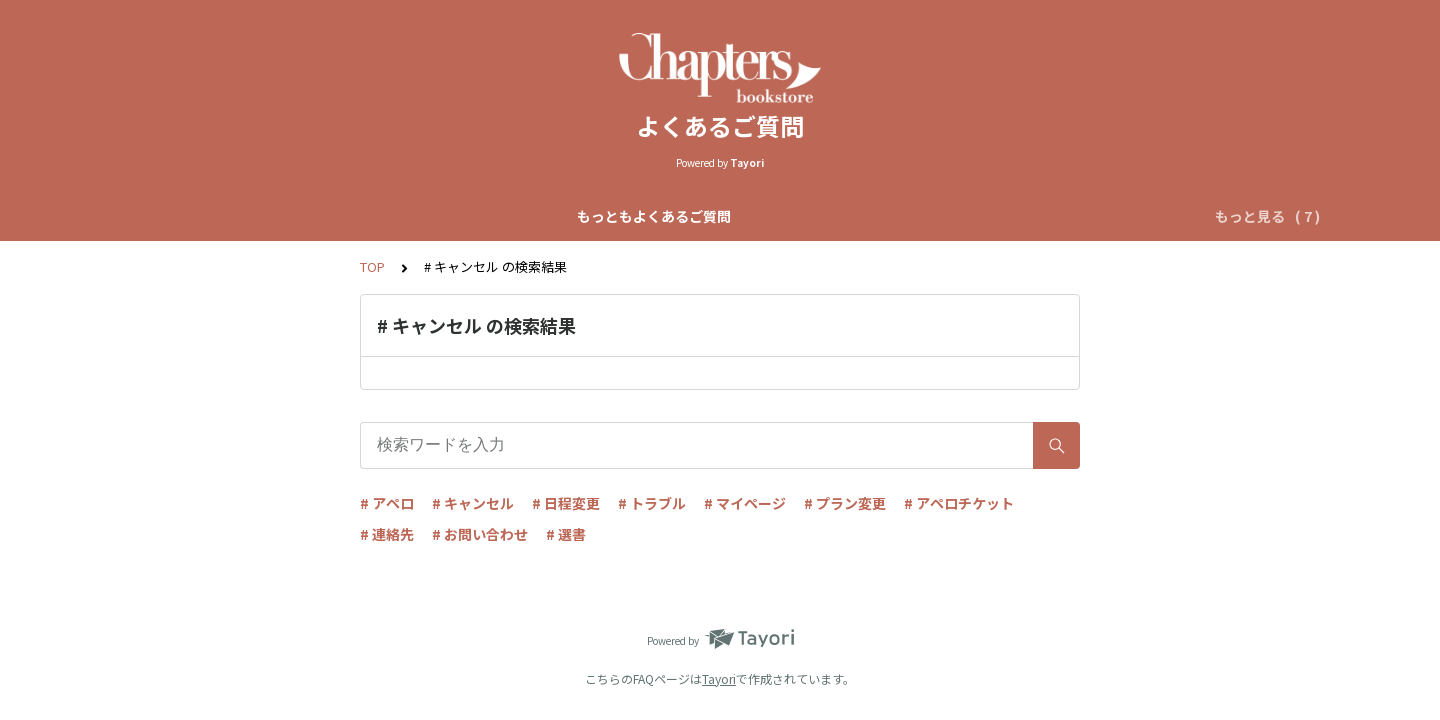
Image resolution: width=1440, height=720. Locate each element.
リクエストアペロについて (841, 216)
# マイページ (745, 503)
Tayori (719, 678)
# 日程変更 (566, 503)
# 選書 (566, 534)
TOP (372, 266)
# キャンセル (473, 503)
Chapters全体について (458, 216)
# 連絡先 (387, 534)
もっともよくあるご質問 (278, 216)
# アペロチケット (959, 503)
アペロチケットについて (1030, 216)
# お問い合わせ (480, 534)
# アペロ (387, 503)
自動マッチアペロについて (645, 216)
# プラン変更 (845, 503)
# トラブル (652, 503)
